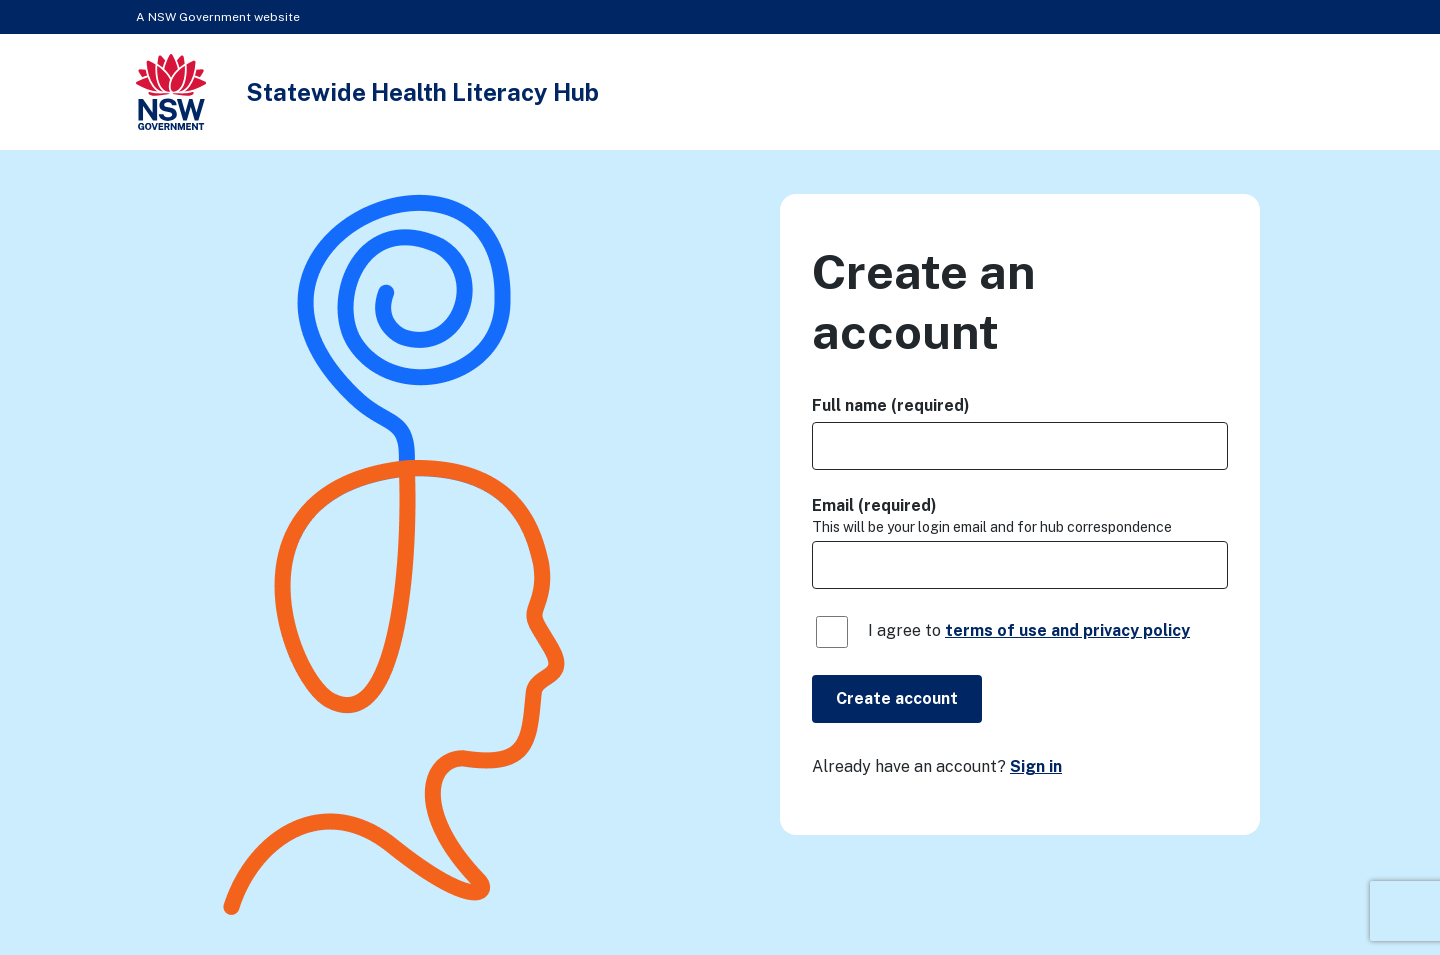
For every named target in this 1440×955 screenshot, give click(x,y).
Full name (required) (891, 405)
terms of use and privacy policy (1067, 630)
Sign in (1036, 766)
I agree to (1029, 630)
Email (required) (874, 505)
